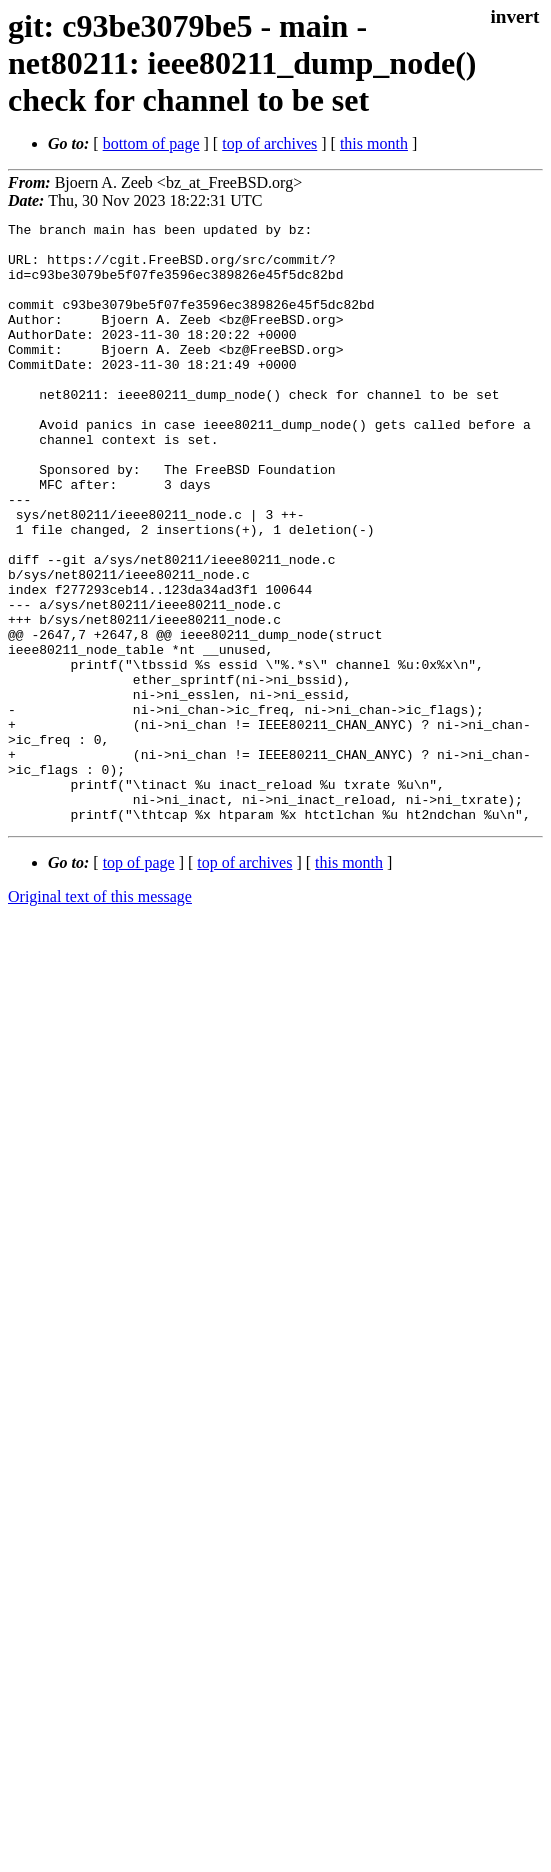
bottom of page (151, 143)
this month (374, 143)
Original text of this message (100, 1016)
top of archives (269, 143)
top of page (139, 982)
